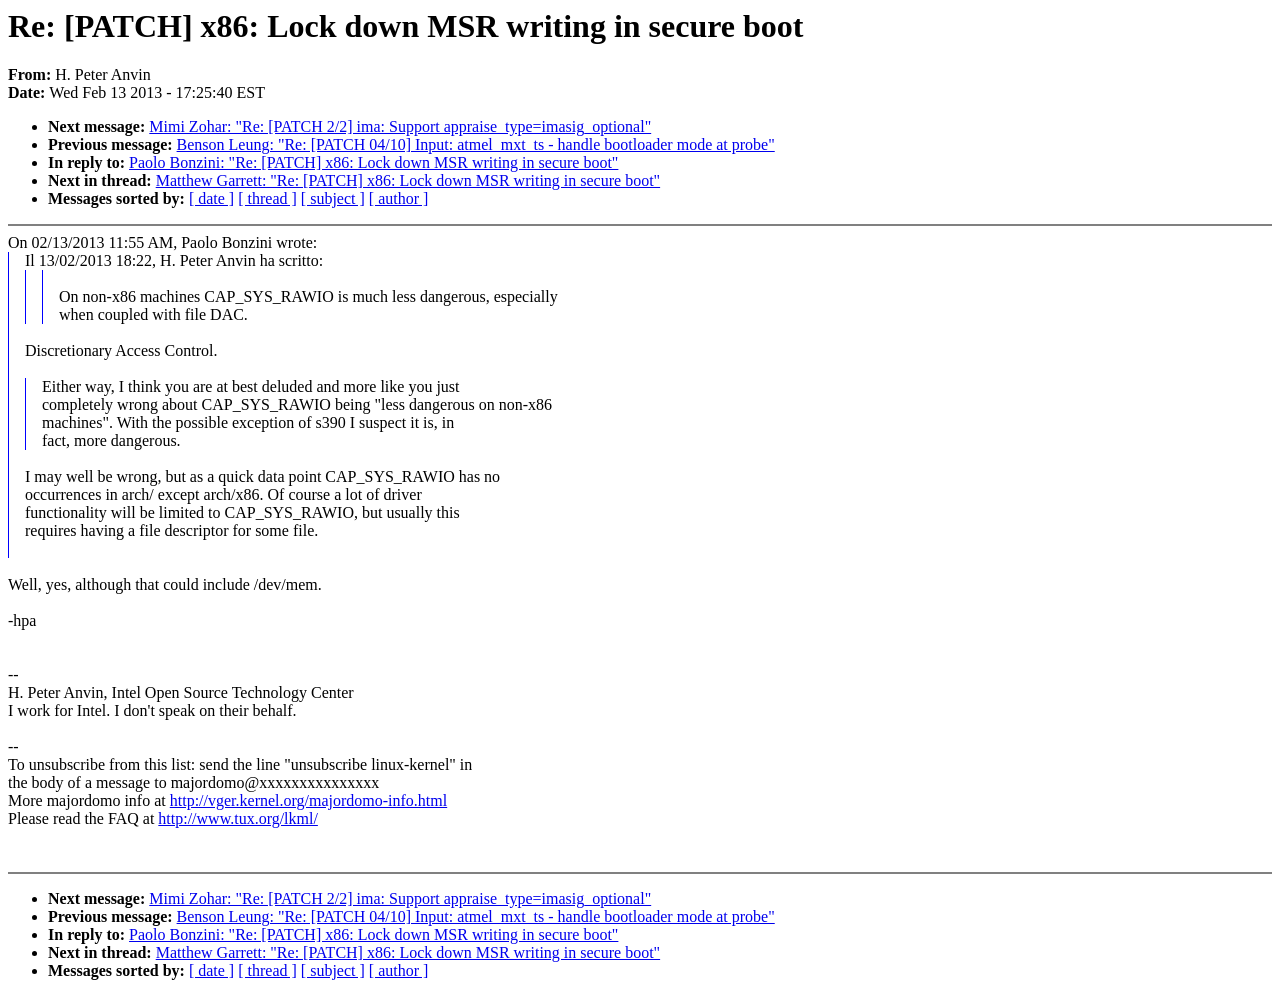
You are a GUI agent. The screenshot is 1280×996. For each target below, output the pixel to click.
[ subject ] (333, 198)
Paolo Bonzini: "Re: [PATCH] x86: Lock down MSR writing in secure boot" (373, 162)
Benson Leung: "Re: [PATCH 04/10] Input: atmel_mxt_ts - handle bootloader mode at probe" (476, 144)
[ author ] (399, 198)
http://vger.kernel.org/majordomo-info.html (308, 800)
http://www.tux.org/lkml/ (238, 818)
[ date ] (211, 198)
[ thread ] (267, 198)
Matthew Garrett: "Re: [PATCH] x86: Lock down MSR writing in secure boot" (408, 180)
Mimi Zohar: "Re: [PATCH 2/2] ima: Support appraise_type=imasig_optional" (400, 126)
